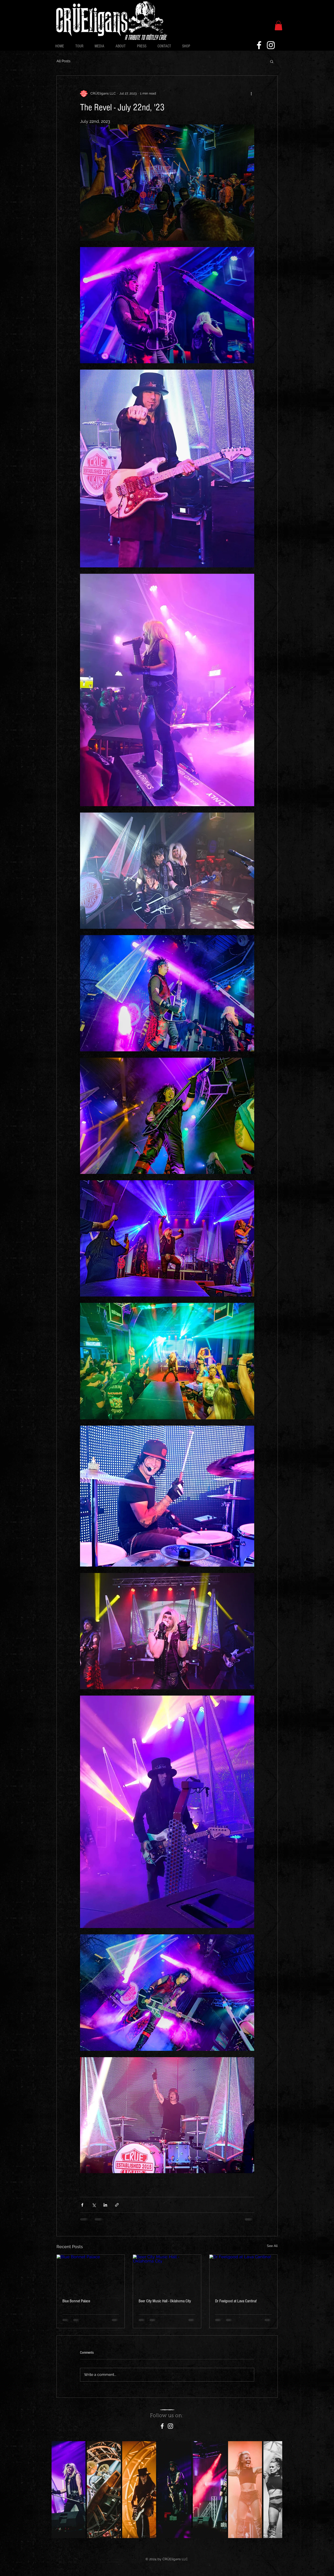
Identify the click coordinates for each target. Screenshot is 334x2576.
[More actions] (251, 93)
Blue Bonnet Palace (76, 2301)
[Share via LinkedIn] (105, 2205)
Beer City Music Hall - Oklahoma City (165, 2301)
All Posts (63, 61)
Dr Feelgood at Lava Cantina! (236, 2301)
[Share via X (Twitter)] (94, 2205)
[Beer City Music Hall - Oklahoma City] (167, 2274)
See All (272, 2246)
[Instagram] (271, 45)
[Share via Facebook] (82, 2205)
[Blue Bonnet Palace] (91, 2274)
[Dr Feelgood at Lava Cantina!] (243, 2274)
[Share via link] (117, 2205)
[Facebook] (259, 45)
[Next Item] (274, 2489)
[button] (278, 25)
